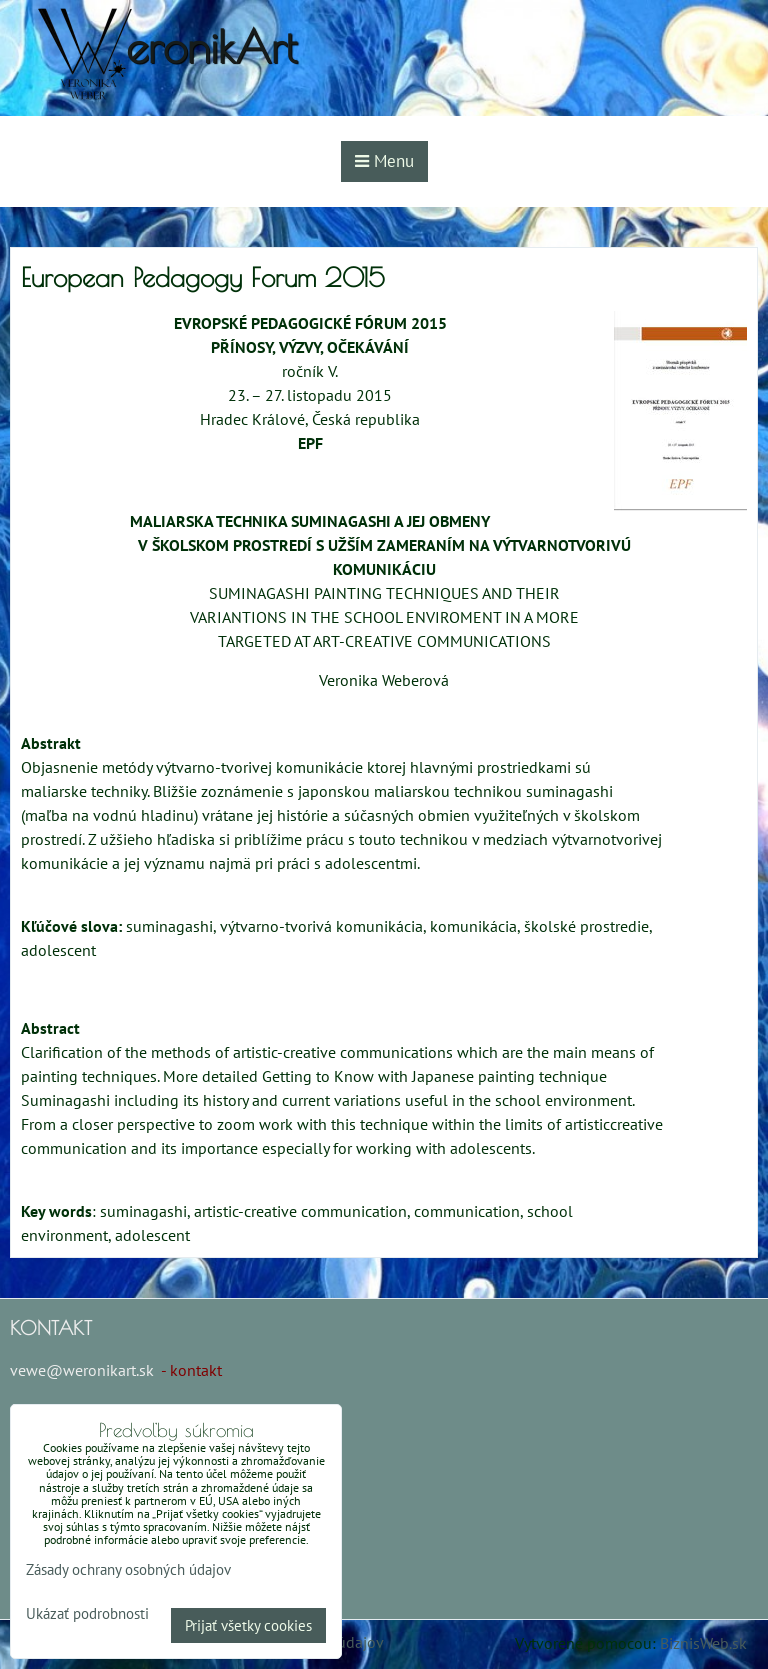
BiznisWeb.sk (703, 1643)
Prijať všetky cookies (248, 1625)
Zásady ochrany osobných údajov (128, 1569)
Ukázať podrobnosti (87, 1614)
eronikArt (211, 46)
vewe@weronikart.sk (82, 1370)
